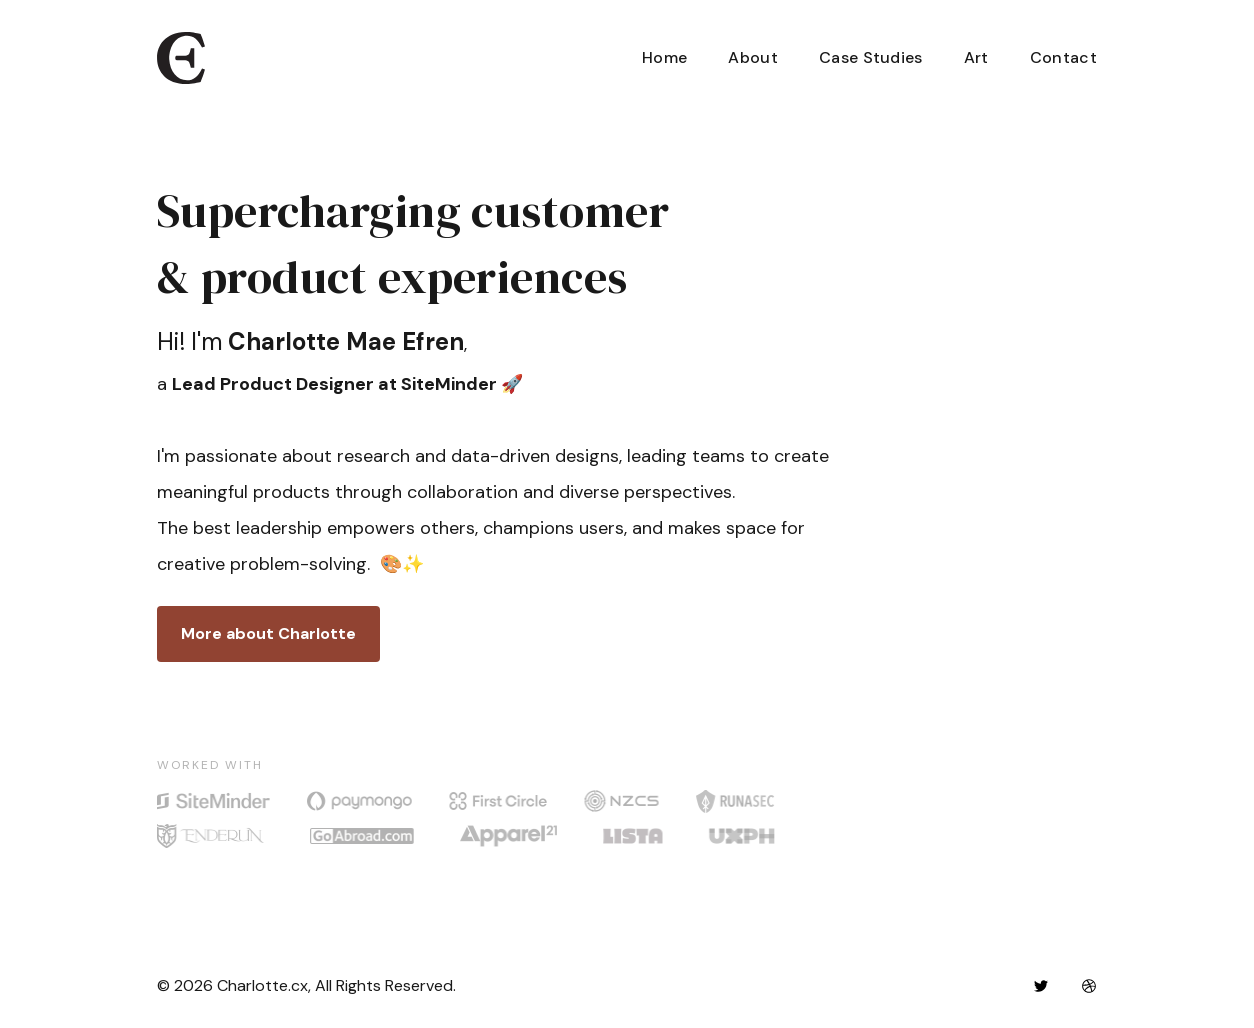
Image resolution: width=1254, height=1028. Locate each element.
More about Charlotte (268, 633)
